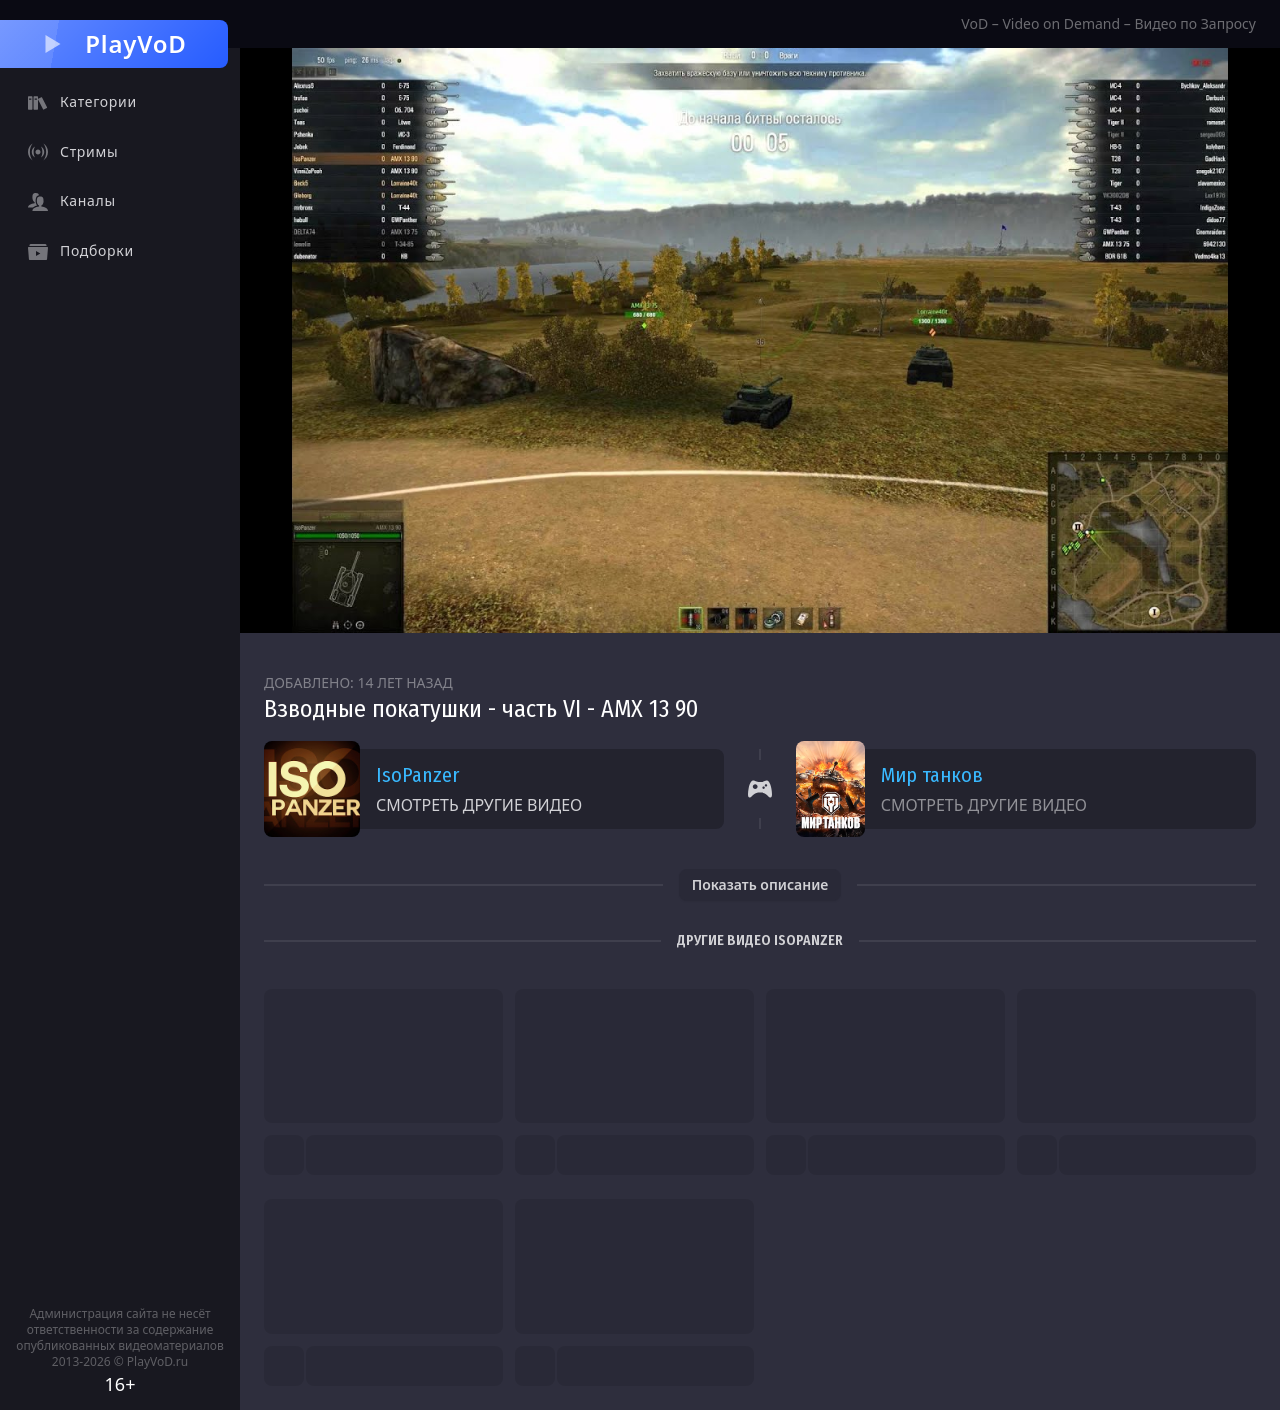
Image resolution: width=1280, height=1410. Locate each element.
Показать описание (760, 884)
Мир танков (932, 775)
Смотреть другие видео (479, 805)
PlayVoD (113, 43)
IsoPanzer (417, 775)
